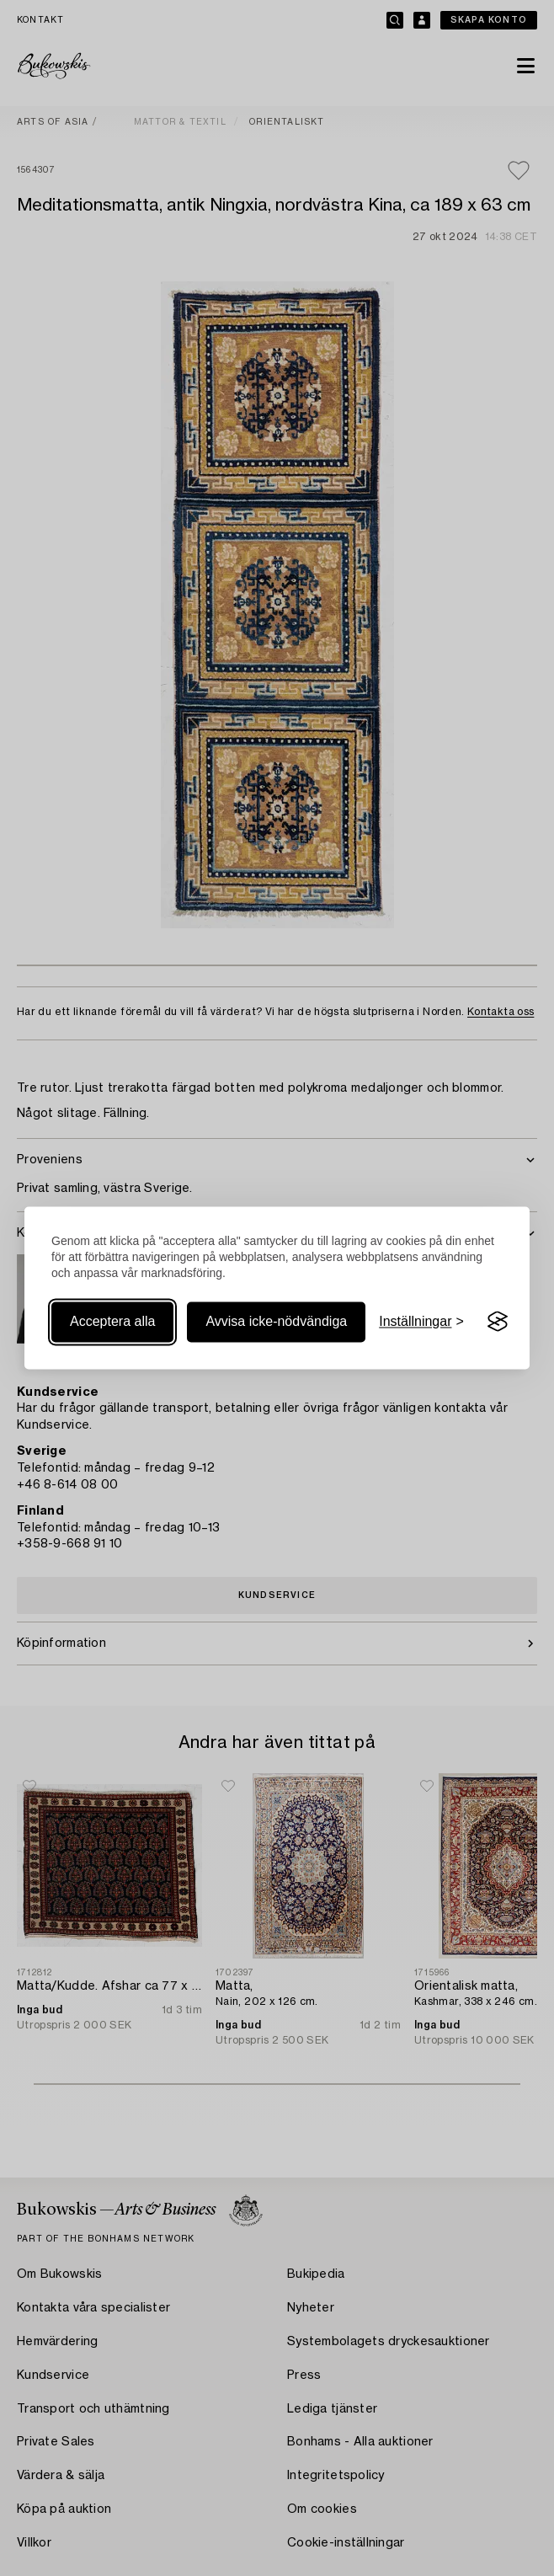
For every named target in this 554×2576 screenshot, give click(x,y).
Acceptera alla (112, 1321)
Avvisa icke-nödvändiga (276, 1321)
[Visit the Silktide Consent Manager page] (497, 1321)
